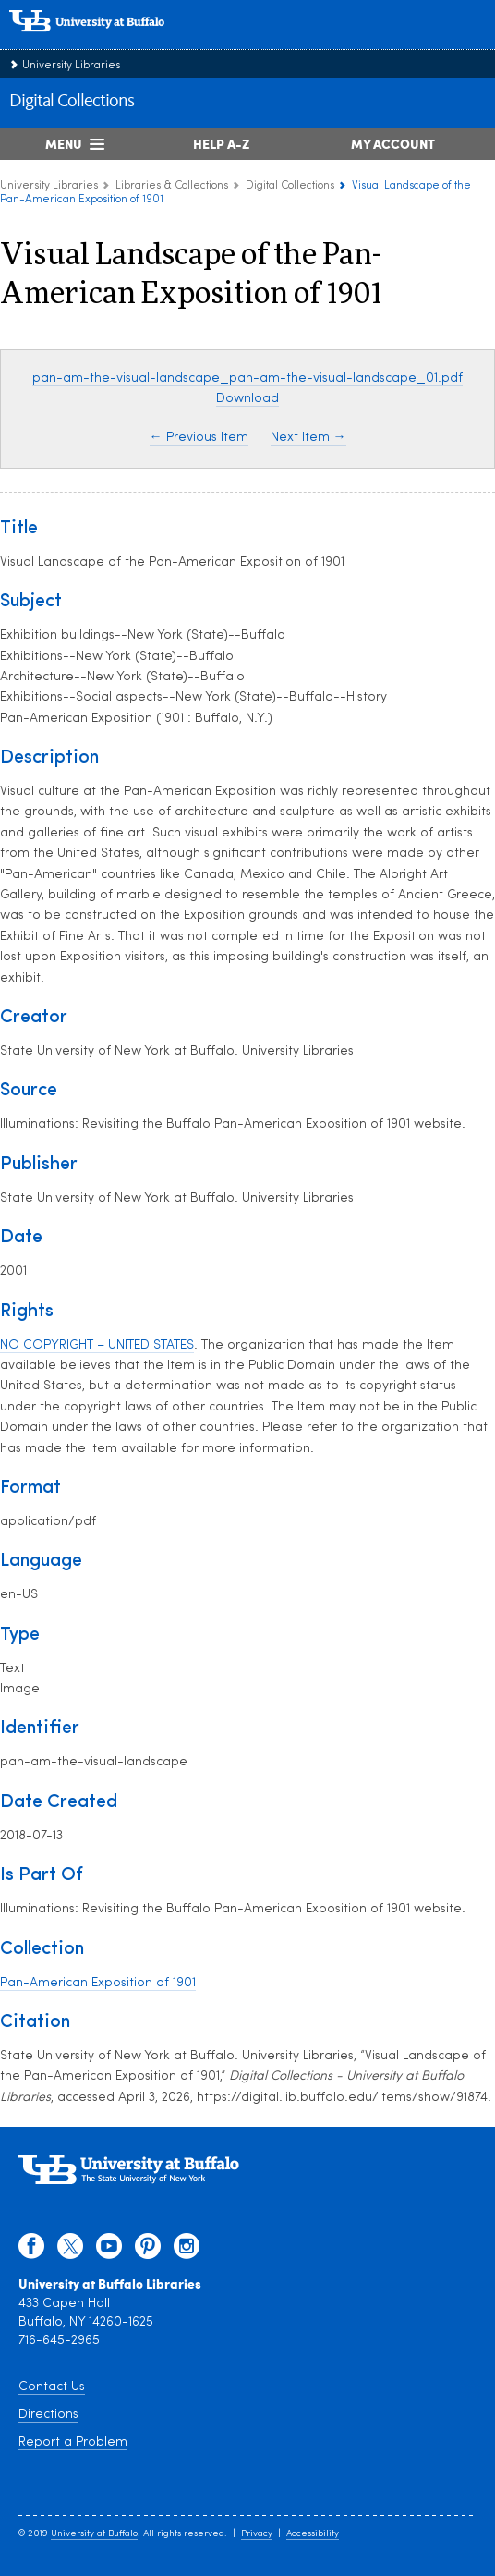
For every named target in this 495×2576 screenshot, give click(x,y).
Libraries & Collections (171, 185)
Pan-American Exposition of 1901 (98, 1983)
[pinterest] (148, 2251)
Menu (63, 143)
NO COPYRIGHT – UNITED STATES (97, 1345)
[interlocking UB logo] (106, 41)
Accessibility (312, 2534)
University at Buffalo (94, 2534)
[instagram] (186, 2251)
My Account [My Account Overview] (393, 143)
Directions (48, 2415)
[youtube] (109, 2251)
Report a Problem (72, 2442)
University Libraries (71, 65)
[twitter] (70, 2251)
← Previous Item (199, 438)
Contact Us (51, 2387)
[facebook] (31, 2251)
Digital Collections (71, 101)
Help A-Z (221, 143)
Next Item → (308, 438)
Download (247, 399)
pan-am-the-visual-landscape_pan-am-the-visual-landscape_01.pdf (247, 378)
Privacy (256, 2534)
